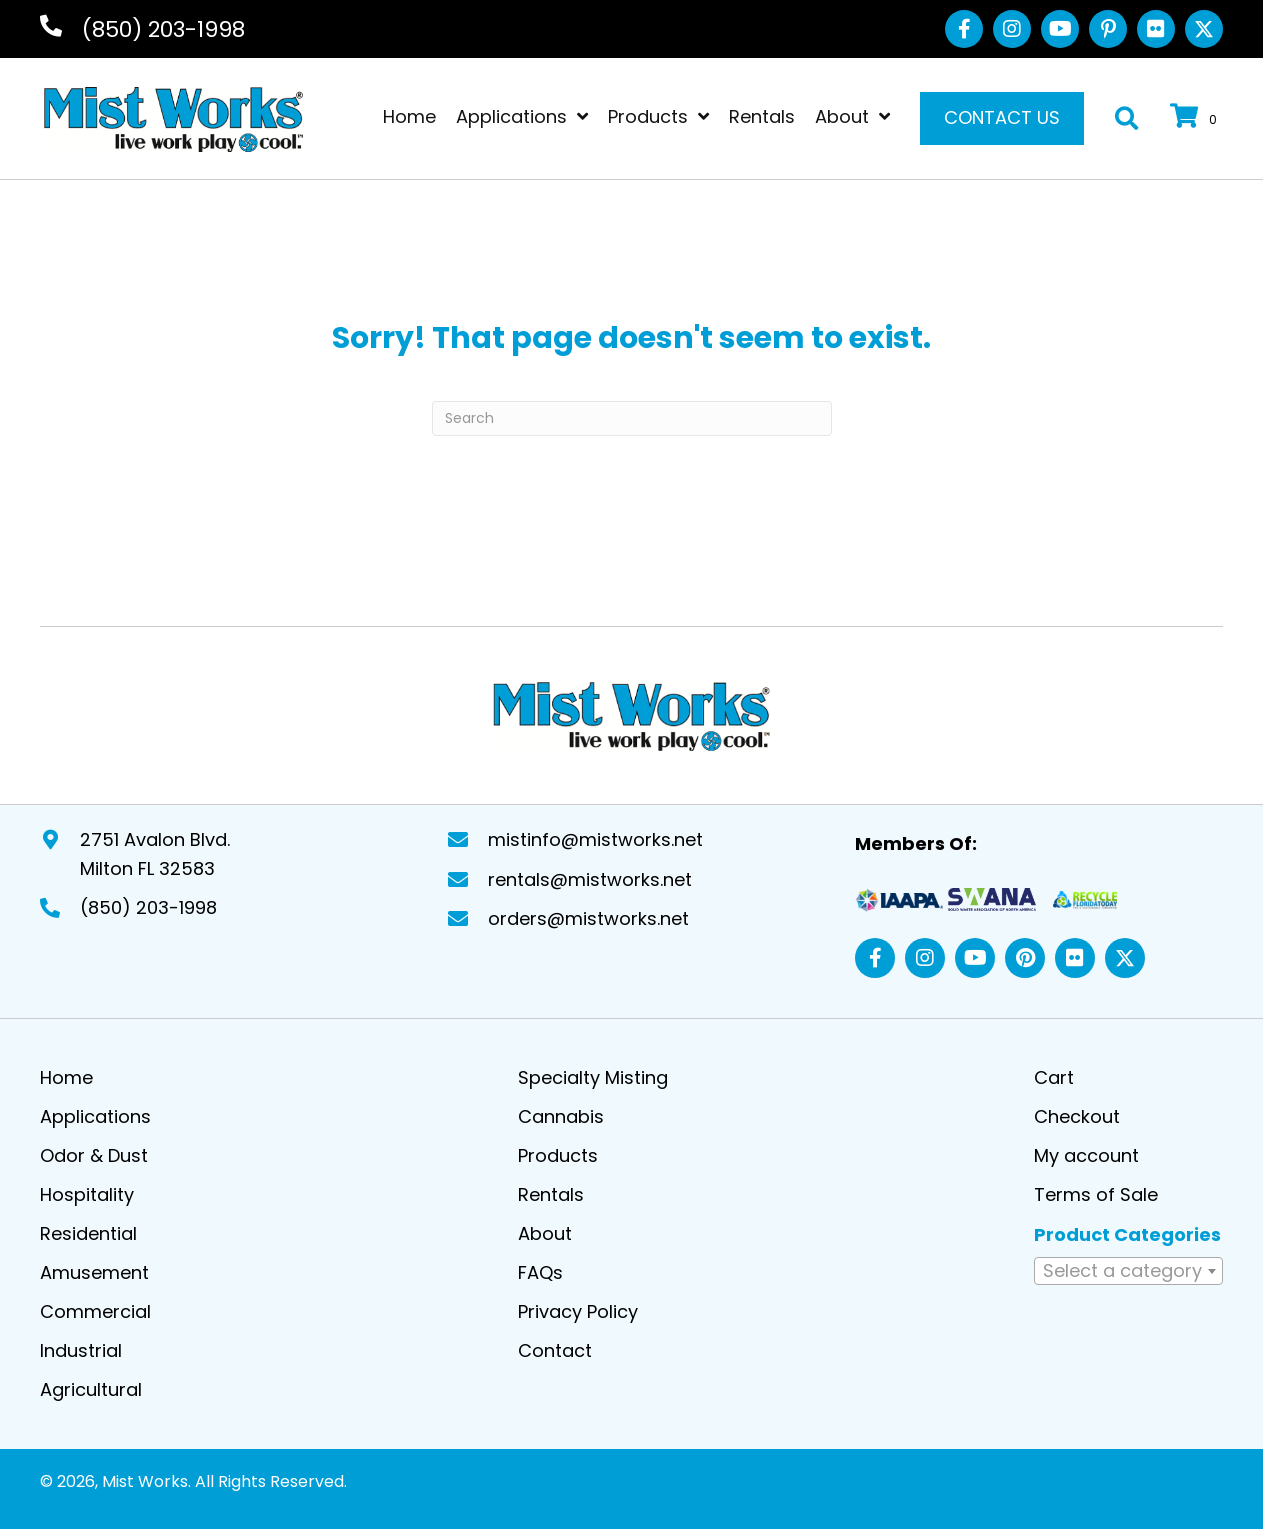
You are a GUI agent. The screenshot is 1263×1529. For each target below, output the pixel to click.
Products (558, 1153)
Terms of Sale (1096, 1192)
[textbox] (1128, 1268)
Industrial (81, 1348)
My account (1086, 1153)
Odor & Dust (94, 1153)
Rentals (551, 1192)
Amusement (94, 1270)
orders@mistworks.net (588, 916)
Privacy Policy (578, 1309)
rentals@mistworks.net (590, 877)
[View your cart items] (1196, 118)
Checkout (1077, 1114)
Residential (88, 1231)
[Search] (632, 418)
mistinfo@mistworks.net (595, 837)
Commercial (95, 1309)
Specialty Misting (593, 1075)
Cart (1054, 1075)
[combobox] (1128, 1269)
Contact (555, 1348)
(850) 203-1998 (163, 29)
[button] (964, 29)
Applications (95, 1114)
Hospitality (87, 1192)
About (545, 1231)
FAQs (540, 1270)
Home (66, 1075)
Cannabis (561, 1114)
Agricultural (91, 1387)
